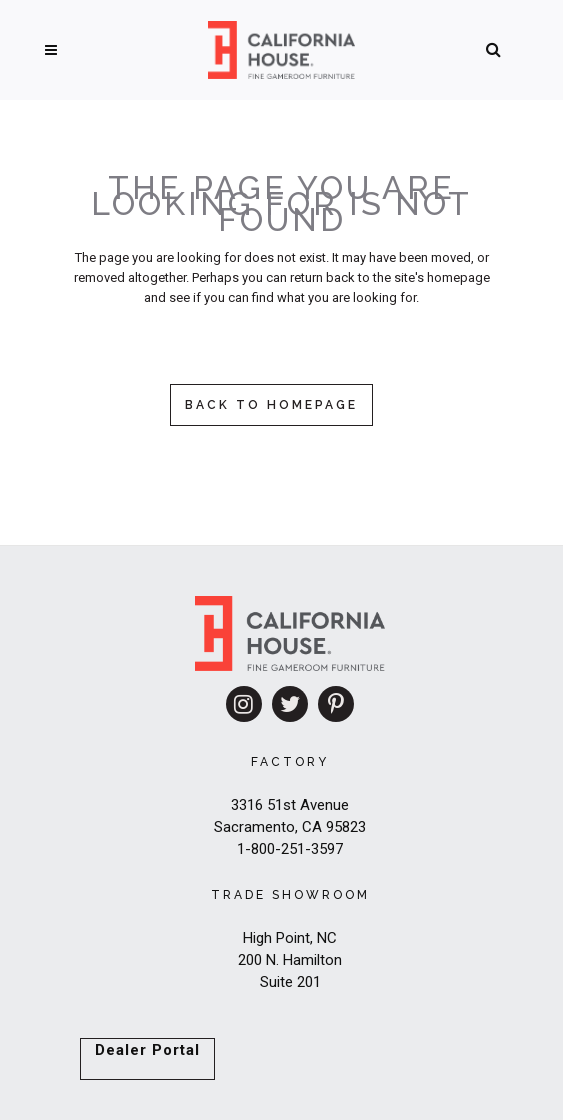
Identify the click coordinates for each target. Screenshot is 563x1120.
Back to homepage (271, 405)
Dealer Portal (147, 1050)
